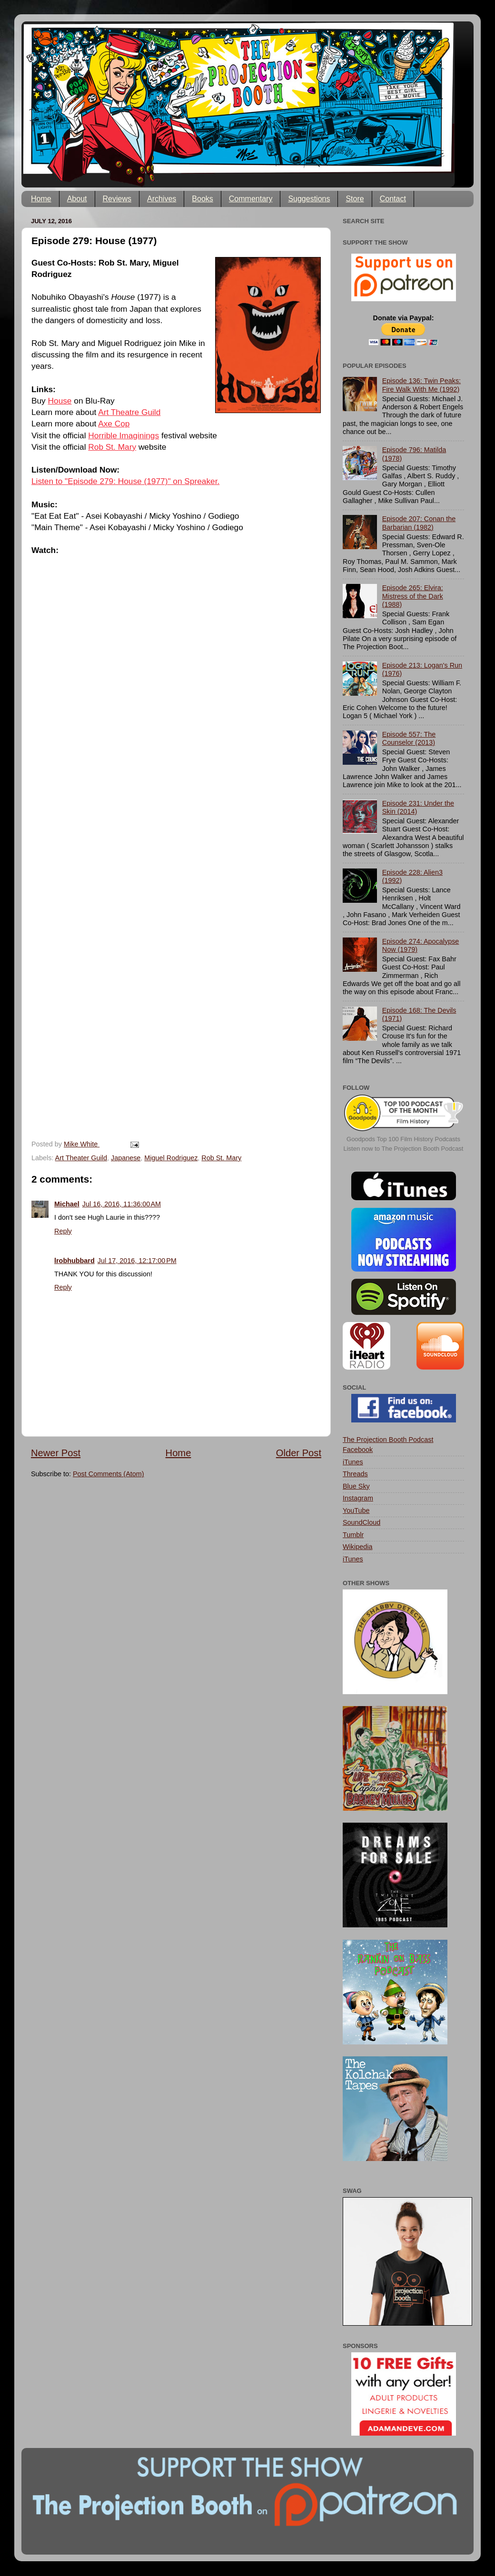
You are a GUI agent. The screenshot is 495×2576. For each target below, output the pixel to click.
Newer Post (55, 1453)
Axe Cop (113, 423)
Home (41, 199)
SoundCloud (361, 1522)
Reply (63, 1231)
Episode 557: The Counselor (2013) (409, 738)
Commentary (251, 199)
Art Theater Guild (81, 1158)
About (77, 199)
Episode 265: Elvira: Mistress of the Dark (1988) (412, 596)
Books (202, 199)
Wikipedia (357, 1546)
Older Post (298, 1453)
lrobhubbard (74, 1260)
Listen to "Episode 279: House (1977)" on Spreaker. (125, 481)
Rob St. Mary (112, 447)
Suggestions (309, 199)
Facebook (358, 1449)
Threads (355, 1474)
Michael (66, 1204)
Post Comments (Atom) (108, 1474)
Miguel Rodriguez (171, 1158)
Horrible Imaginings (123, 435)
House (60, 400)
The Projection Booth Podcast (388, 1439)
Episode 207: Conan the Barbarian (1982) (418, 523)
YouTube (356, 1510)
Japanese (125, 1158)
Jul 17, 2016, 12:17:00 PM (137, 1260)
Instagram (358, 1498)
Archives (161, 199)
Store (355, 199)
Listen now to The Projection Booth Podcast (404, 1148)
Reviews (117, 199)
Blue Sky (356, 1486)
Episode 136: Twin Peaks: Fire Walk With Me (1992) (421, 385)
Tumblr (353, 1535)
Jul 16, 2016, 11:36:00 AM (121, 1204)
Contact (393, 199)
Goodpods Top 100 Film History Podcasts (403, 1139)
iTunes (353, 1462)
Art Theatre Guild (129, 412)
